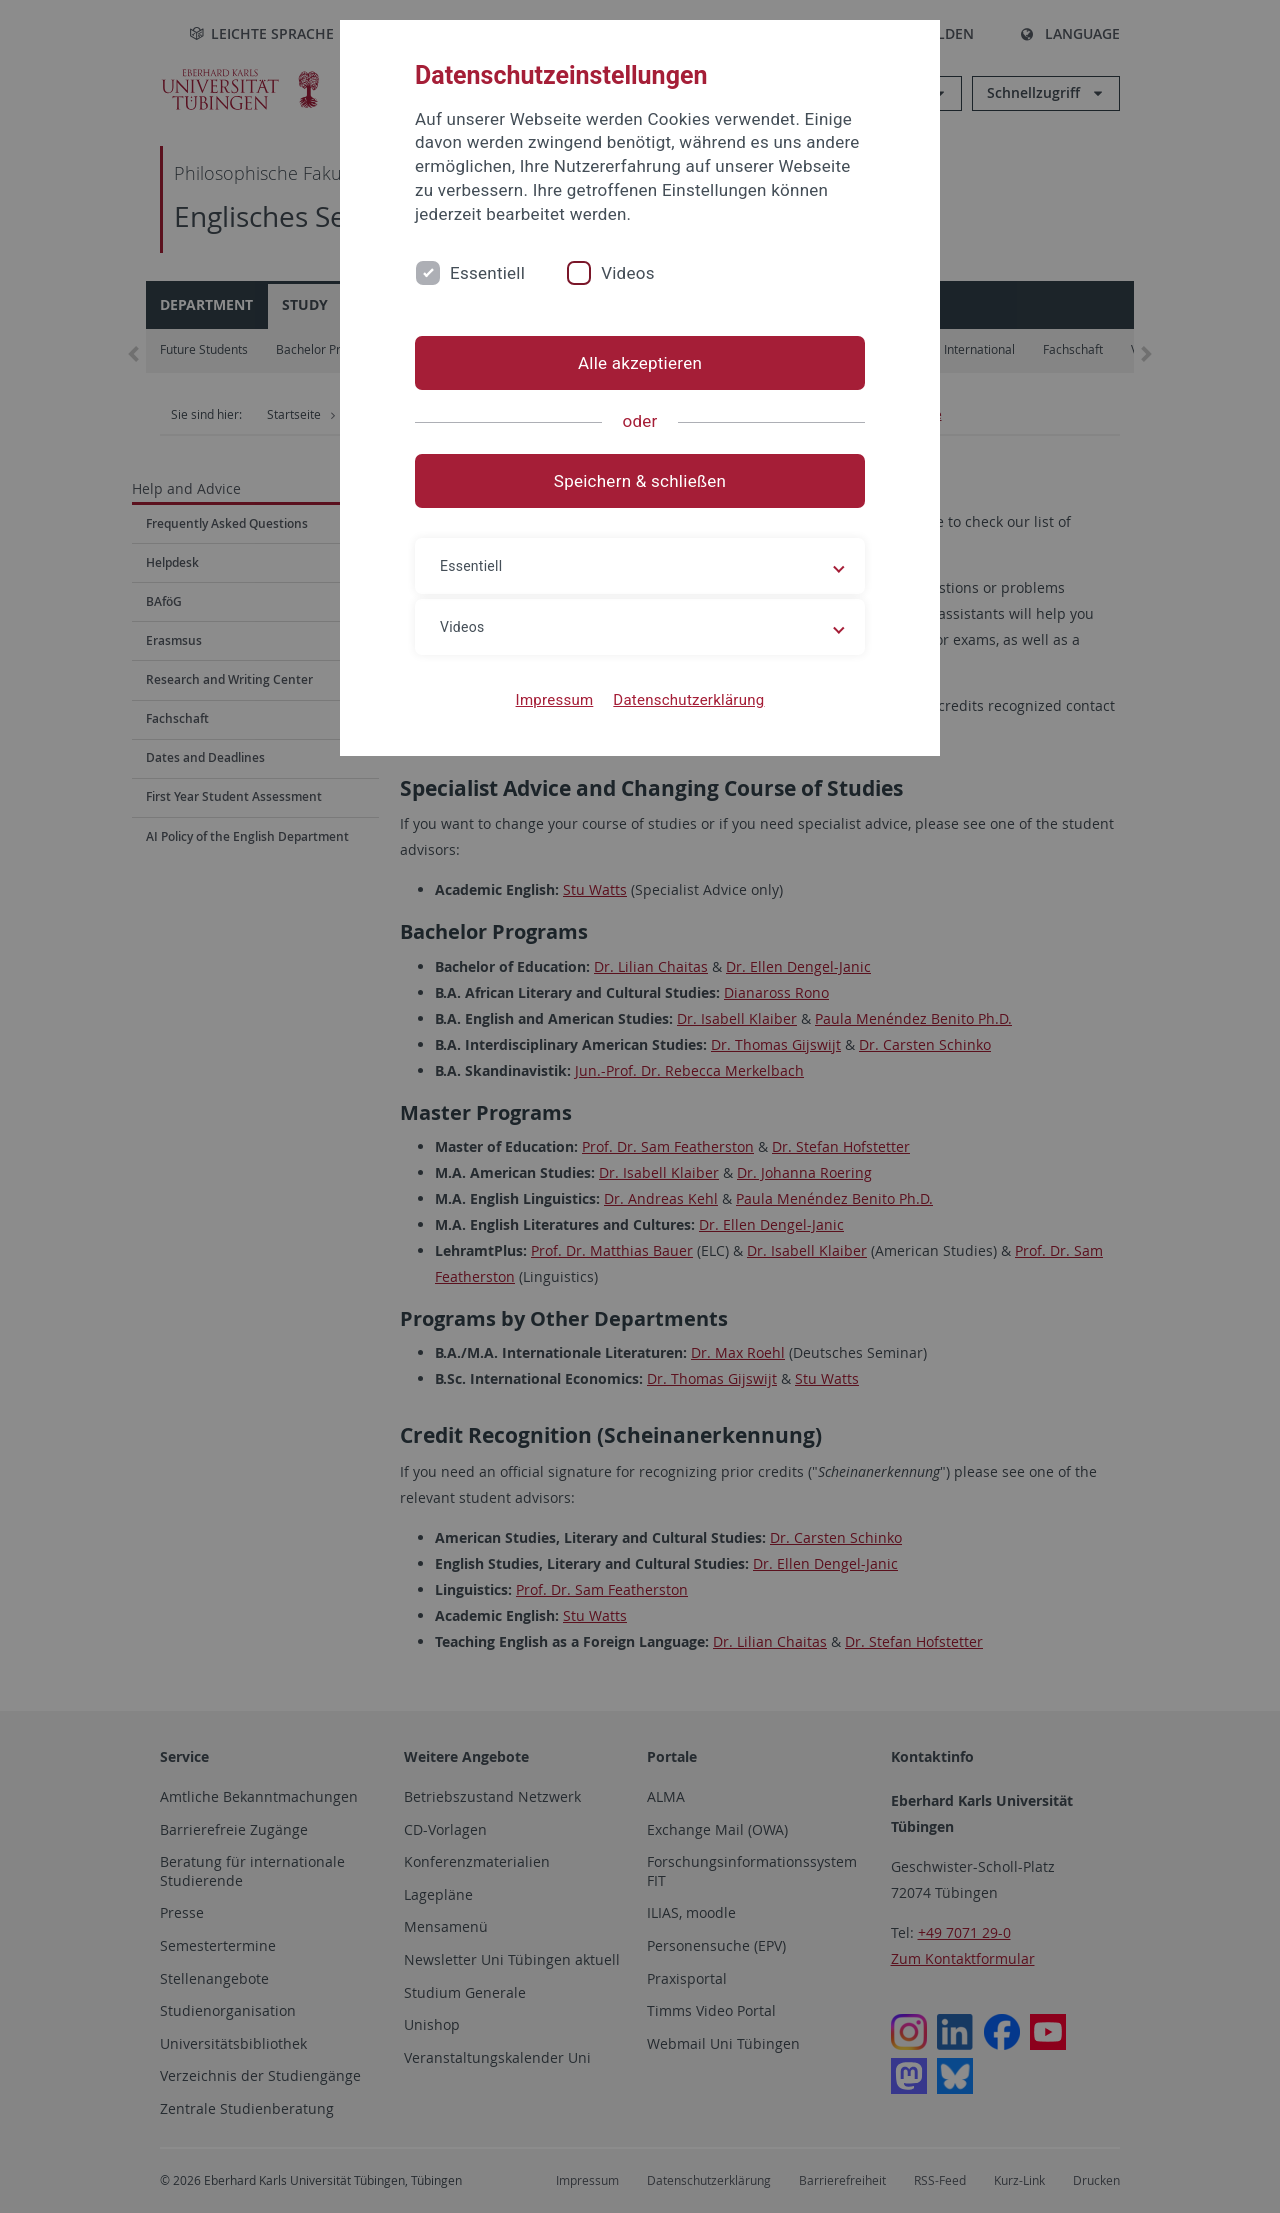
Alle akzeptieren (640, 363)
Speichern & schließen (640, 481)
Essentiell (487, 273)
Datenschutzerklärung (688, 700)
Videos (628, 273)
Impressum (555, 700)
